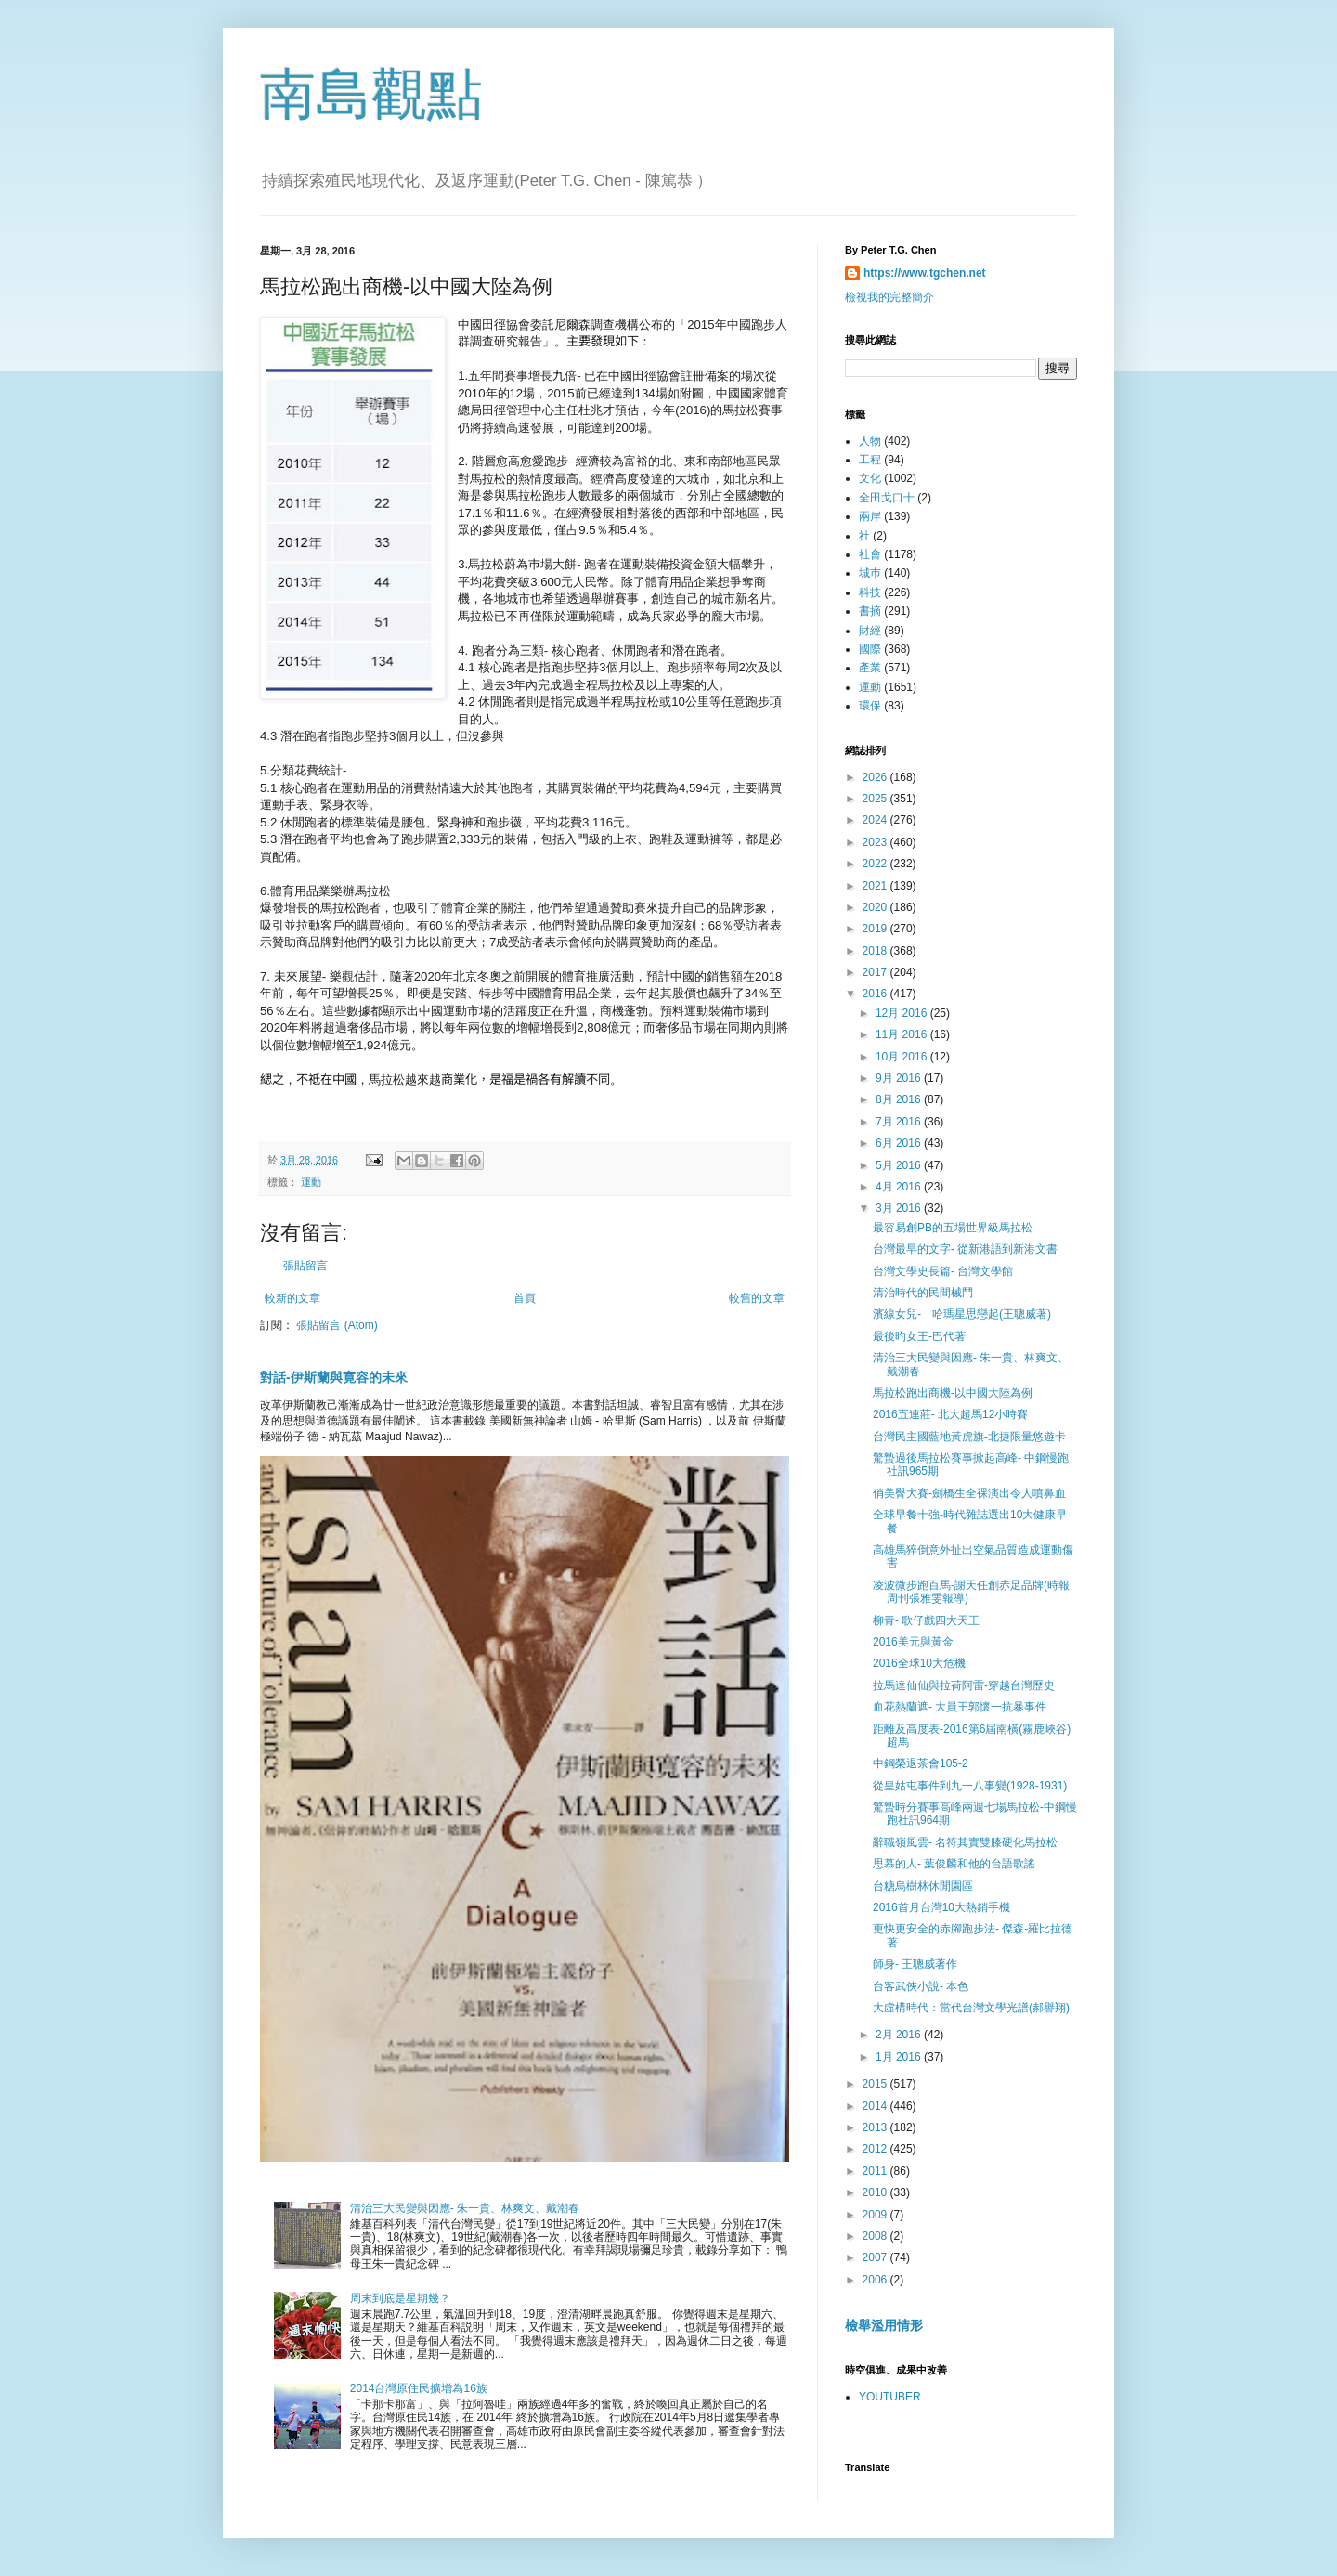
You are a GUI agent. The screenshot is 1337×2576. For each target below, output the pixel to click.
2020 (876, 907)
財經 (870, 630)
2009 (876, 2214)
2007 (876, 2257)
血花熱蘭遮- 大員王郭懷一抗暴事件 (959, 1706)
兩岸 (870, 516)
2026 (876, 777)
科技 (870, 592)
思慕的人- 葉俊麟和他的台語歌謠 (954, 1863)
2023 (876, 842)
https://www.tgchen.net (924, 273)
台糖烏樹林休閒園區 (923, 1886)
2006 (876, 2279)
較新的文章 (292, 1298)
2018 (876, 950)
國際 (870, 649)
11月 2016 (903, 1034)
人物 (870, 441)
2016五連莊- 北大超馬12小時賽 (950, 1414)
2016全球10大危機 (919, 1663)
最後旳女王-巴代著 (919, 1336)
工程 (870, 459)
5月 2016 (900, 1165)
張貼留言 (305, 1265)
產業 (870, 667)
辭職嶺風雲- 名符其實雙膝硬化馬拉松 (965, 1842)
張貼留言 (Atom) (336, 1325)
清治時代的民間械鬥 (923, 1292)
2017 (876, 972)
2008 (876, 2236)
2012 (876, 2148)
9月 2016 (900, 1078)
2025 (876, 798)
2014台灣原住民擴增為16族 (418, 2388)
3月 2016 (900, 1208)
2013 (876, 2127)
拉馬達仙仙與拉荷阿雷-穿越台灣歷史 (964, 1685)
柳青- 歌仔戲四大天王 (926, 1620)
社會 (870, 554)
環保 (870, 705)
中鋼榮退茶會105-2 (920, 1763)
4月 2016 (900, 1186)
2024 (876, 819)
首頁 (524, 1298)
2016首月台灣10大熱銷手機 (941, 1907)
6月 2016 (900, 1143)
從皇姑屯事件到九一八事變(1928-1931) (970, 1785)
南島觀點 (371, 94)
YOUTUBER (890, 2396)
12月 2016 (903, 1013)
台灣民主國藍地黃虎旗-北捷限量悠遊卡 (969, 1436)
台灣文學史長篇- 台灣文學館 (943, 1271)
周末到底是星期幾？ (400, 2298)
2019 (876, 928)
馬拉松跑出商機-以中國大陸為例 (952, 1392)
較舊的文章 (757, 1298)
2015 (876, 2083)
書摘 (870, 611)
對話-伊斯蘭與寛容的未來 (334, 1377)
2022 (876, 863)
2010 (876, 2192)
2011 (876, 2171)
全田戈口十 (887, 497)
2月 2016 (900, 2034)
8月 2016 (900, 1099)
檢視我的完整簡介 (889, 297)
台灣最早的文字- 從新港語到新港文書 (965, 1248)
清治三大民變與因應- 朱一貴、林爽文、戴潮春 (464, 2208)
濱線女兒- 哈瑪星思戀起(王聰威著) (962, 1314)
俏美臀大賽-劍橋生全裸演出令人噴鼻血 (969, 1493)
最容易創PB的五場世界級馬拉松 (952, 1227)
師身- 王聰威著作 (915, 1964)
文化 (870, 478)
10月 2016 (903, 1056)
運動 (311, 1182)
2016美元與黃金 (913, 1641)
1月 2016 (900, 2056)
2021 (876, 885)
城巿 (870, 572)
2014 (876, 2106)
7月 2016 (900, 1121)
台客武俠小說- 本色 (920, 1986)
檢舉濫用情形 (884, 2325)
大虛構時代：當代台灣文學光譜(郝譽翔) (971, 2007)
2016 (876, 993)
